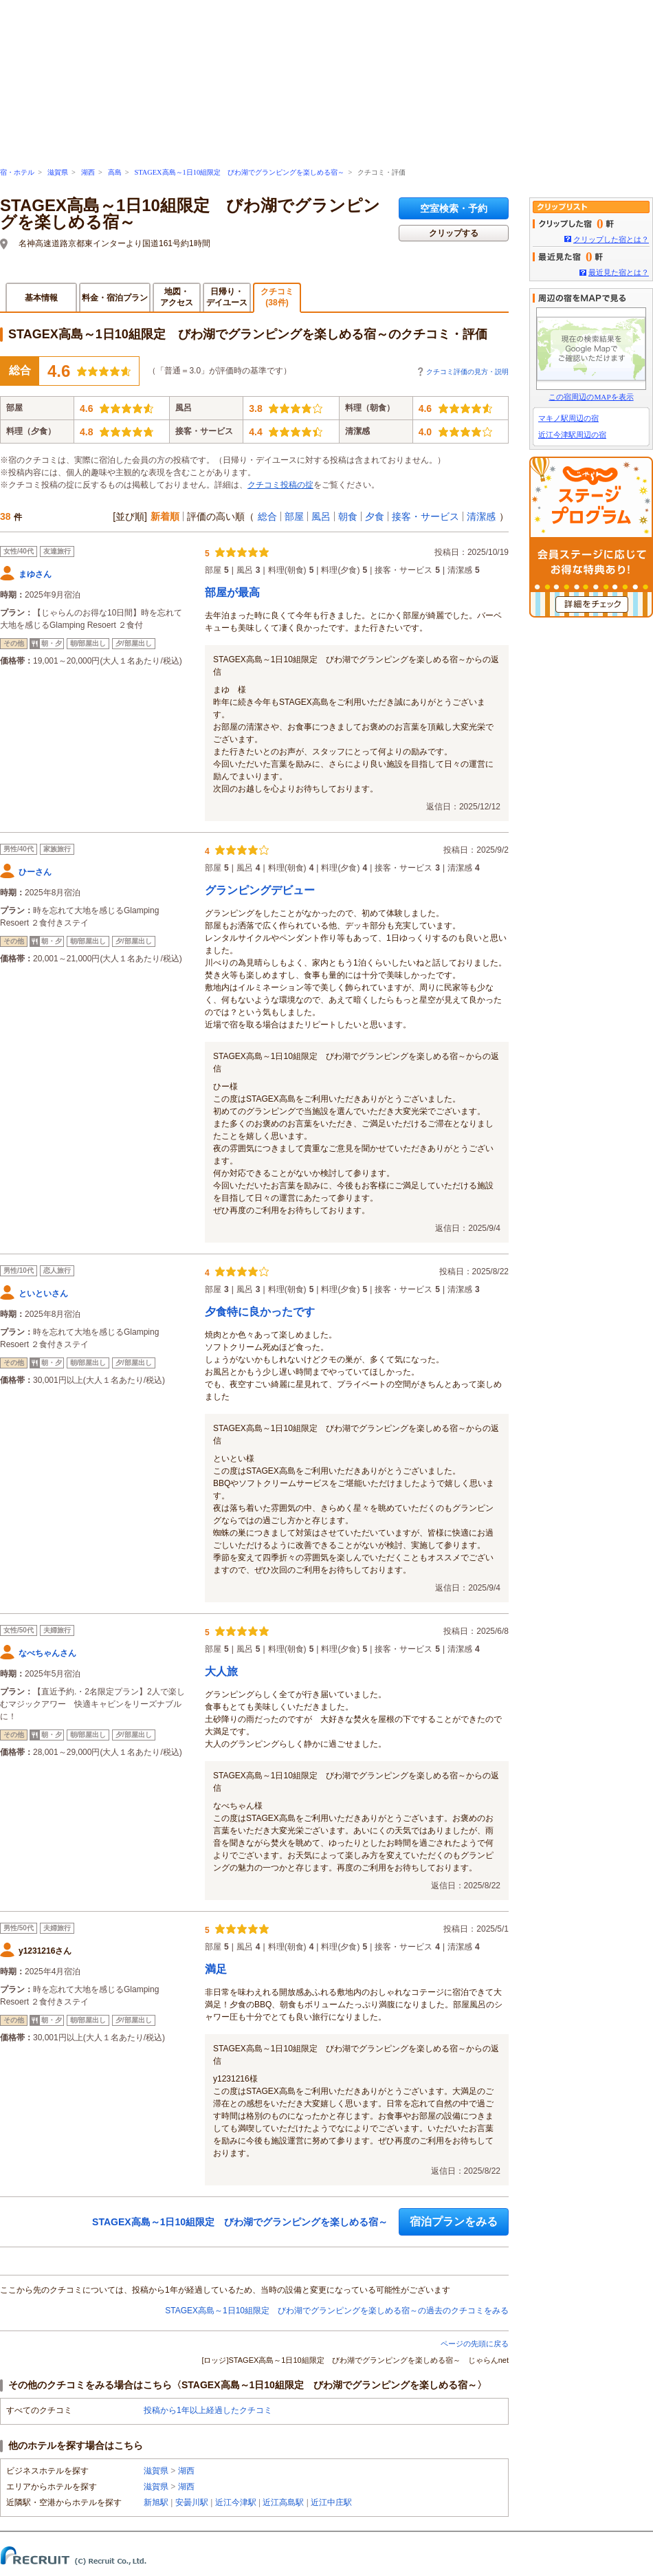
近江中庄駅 (331, 2502)
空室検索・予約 (453, 208)
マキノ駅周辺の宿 (568, 418)
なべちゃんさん (47, 1653)
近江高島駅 (283, 2502)
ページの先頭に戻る (475, 2343)
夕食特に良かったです (260, 1312)
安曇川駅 (191, 2502)
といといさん (43, 1293)
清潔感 (481, 516)
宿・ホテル (17, 172)
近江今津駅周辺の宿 (572, 434)
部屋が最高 (232, 592)
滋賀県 (57, 172)
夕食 (374, 516)
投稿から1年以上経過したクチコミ (208, 2410)
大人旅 (221, 1671)
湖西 (88, 172)
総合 (267, 516)
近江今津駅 (235, 2502)
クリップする (453, 233)
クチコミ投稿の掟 (280, 485)
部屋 (294, 516)
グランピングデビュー (260, 890)
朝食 (347, 516)
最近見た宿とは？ (618, 272)
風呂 (321, 516)
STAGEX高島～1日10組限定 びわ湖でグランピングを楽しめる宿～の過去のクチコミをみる (337, 2310)
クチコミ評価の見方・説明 (467, 371)
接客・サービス (425, 516)
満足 (216, 1969)
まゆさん (35, 574)
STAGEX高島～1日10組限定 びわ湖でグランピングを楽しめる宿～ (239, 172)
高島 (115, 172)
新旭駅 (156, 2502)
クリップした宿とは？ (611, 239)
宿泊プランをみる (454, 2221)
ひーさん (35, 872)
